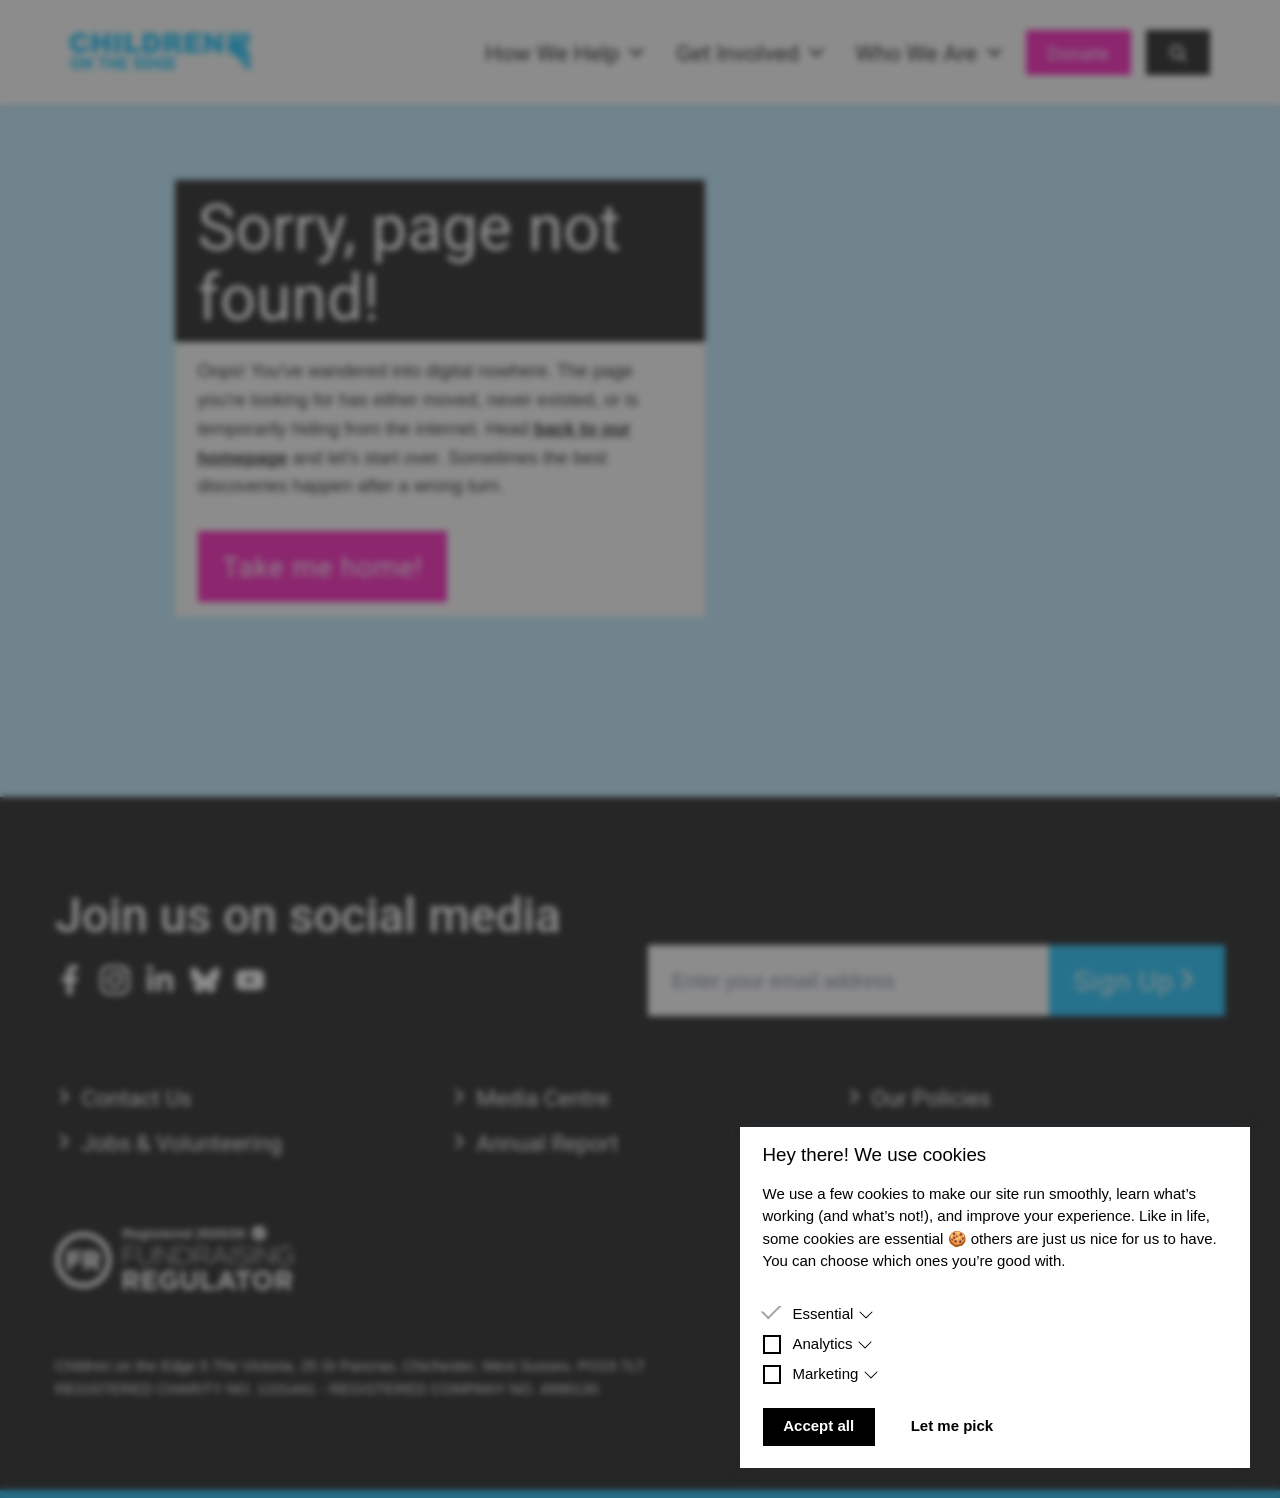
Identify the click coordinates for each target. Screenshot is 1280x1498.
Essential (833, 1313)
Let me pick (952, 1425)
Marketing (835, 1373)
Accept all (818, 1425)
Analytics (833, 1343)
